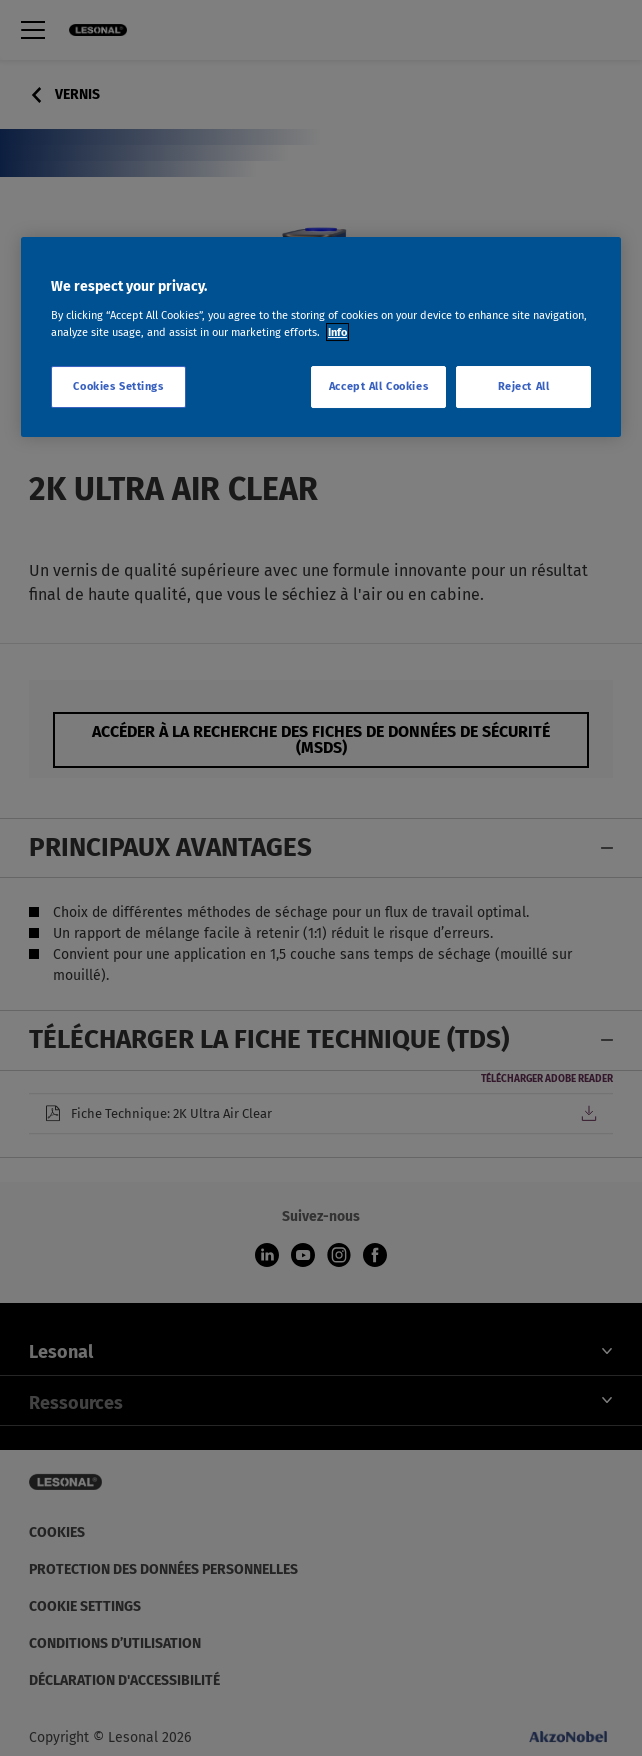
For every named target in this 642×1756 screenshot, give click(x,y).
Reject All (524, 386)
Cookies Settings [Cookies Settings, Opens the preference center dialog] (118, 386)
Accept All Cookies (378, 386)
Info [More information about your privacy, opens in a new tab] (337, 332)
